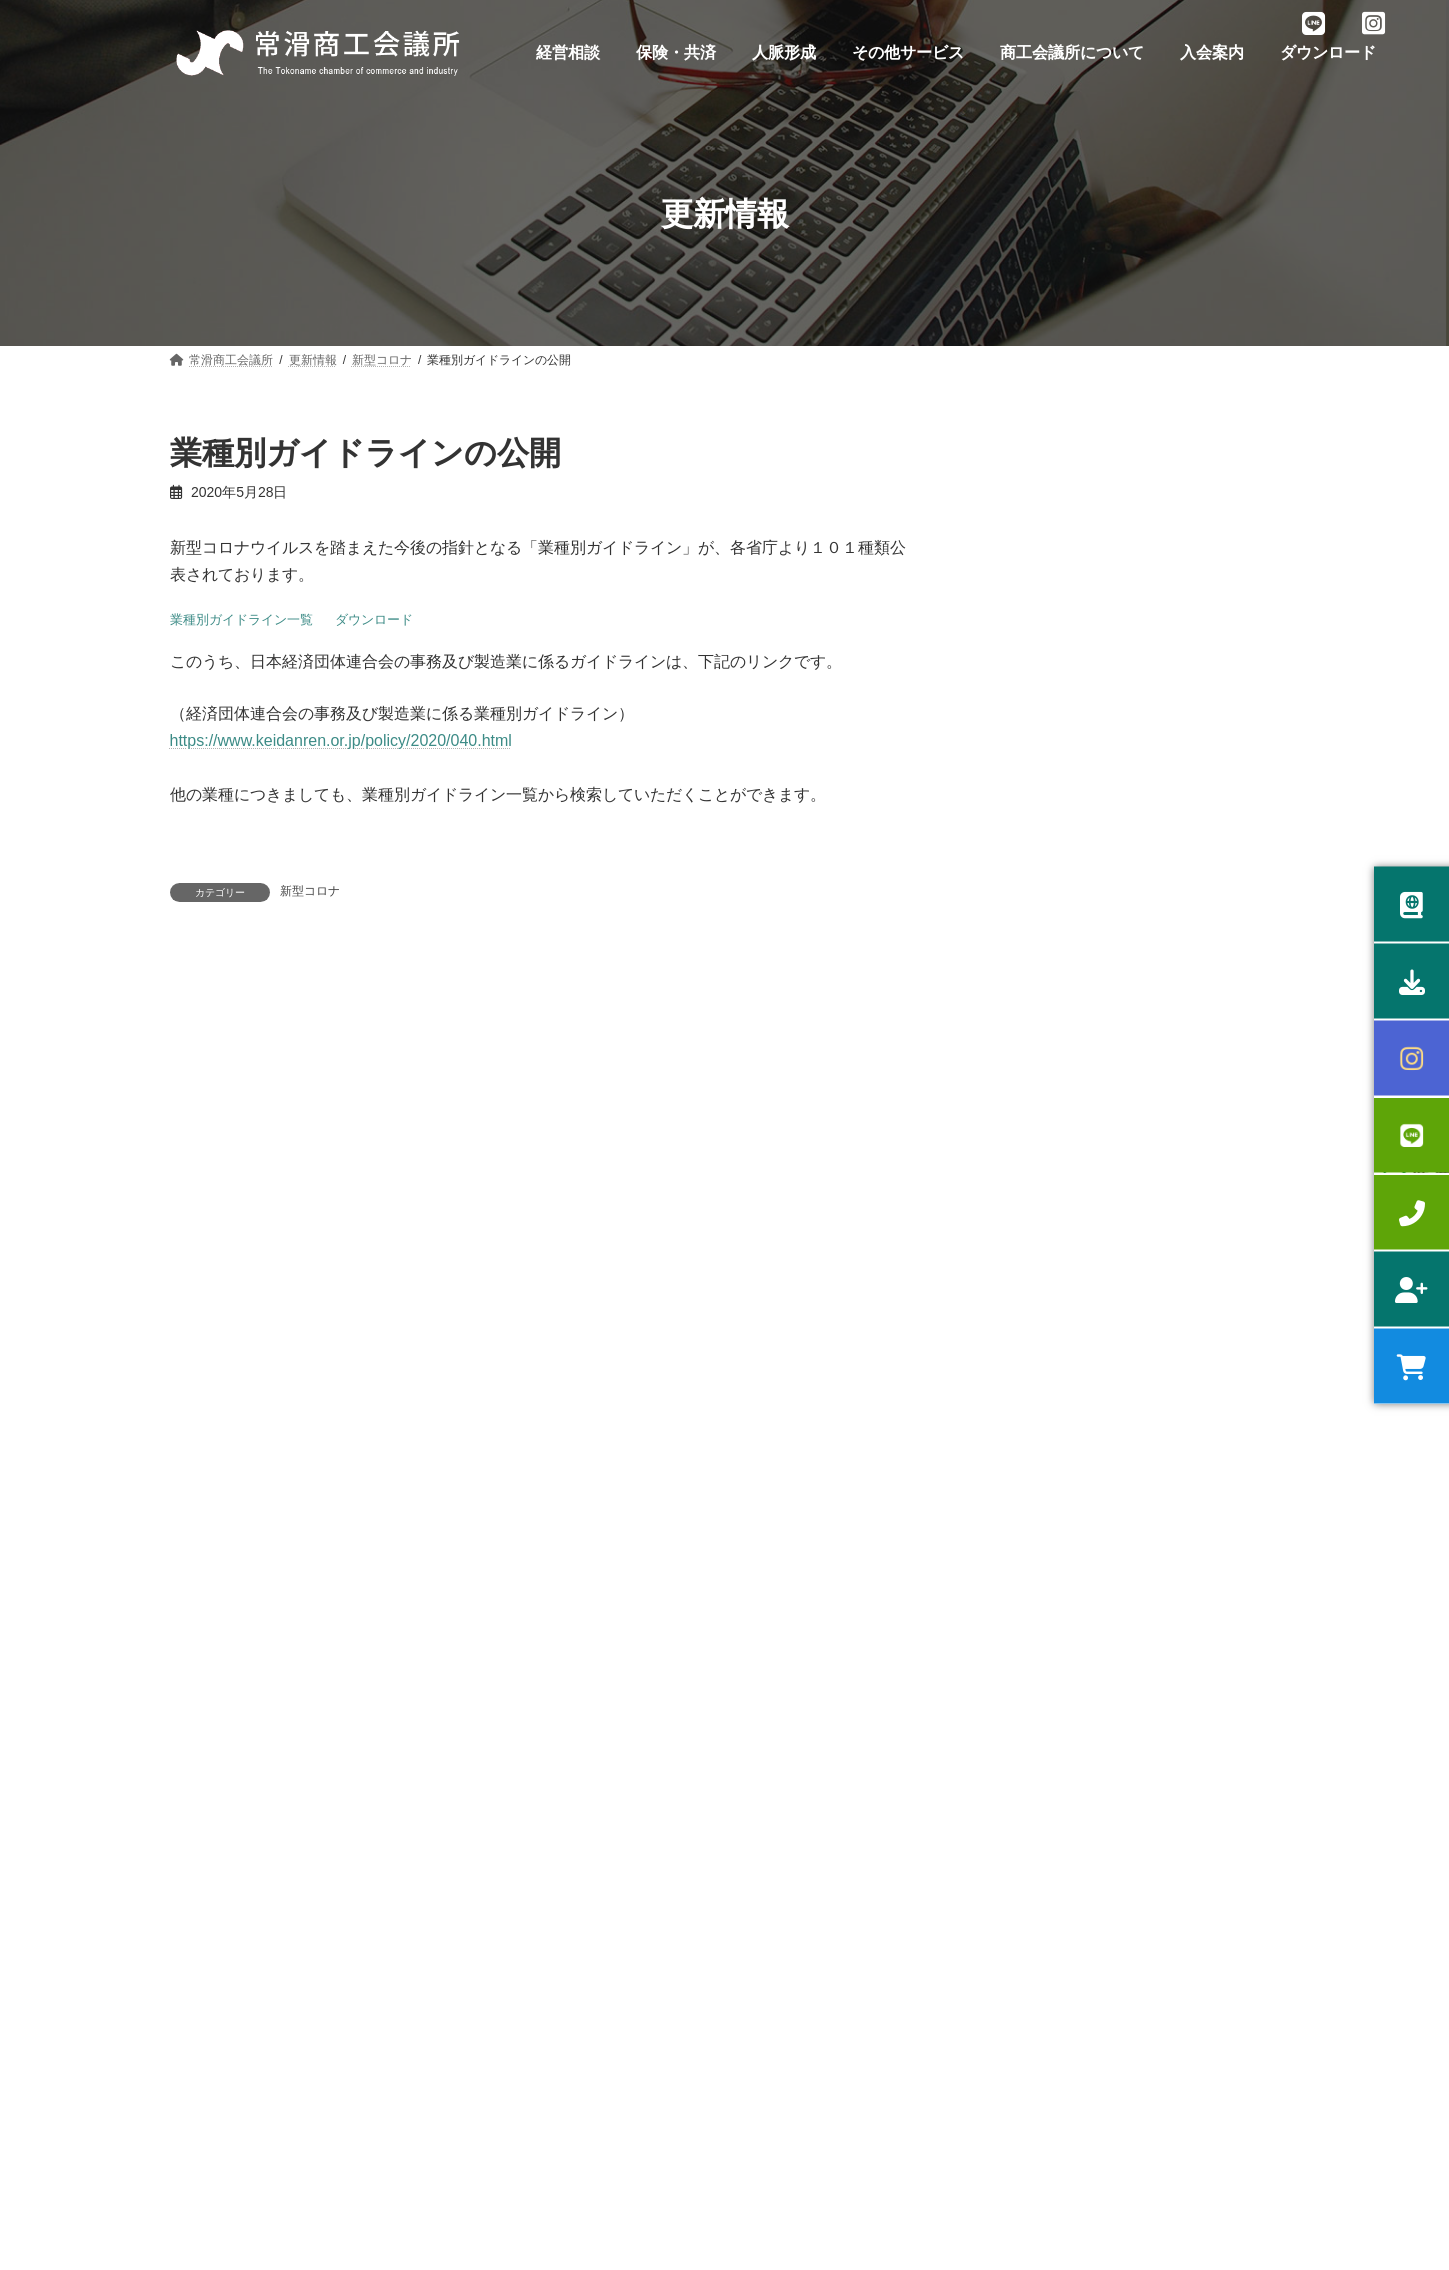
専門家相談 (212, 1909)
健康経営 (206, 2013)
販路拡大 (206, 1943)
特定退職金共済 (509, 1978)
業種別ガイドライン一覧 (241, 619)
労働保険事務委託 (515, 1804)
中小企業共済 (503, 1943)
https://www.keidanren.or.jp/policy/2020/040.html (341, 740)
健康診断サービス (515, 1839)
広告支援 (776, 1963)
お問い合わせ (422, 1696)
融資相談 (206, 1839)
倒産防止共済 (503, 2013)
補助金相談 (212, 1874)
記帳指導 (206, 2048)
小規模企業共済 (509, 1909)
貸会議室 (776, 1928)
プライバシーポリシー (262, 1696)
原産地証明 (212, 2083)
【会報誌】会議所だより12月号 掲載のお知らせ (1121, 1310)
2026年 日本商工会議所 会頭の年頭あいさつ (1110, 1240)
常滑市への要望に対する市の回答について (1105, 798)
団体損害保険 (503, 2048)
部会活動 (776, 1804)
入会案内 (540, 1696)
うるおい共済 (503, 1874)
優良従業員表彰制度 (521, 2083)
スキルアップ (218, 1978)
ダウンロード (374, 619)
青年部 (770, 1839)
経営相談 (206, 1804)
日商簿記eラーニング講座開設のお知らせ (1102, 728)
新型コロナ (310, 891)
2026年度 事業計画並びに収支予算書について (1115, 570)
